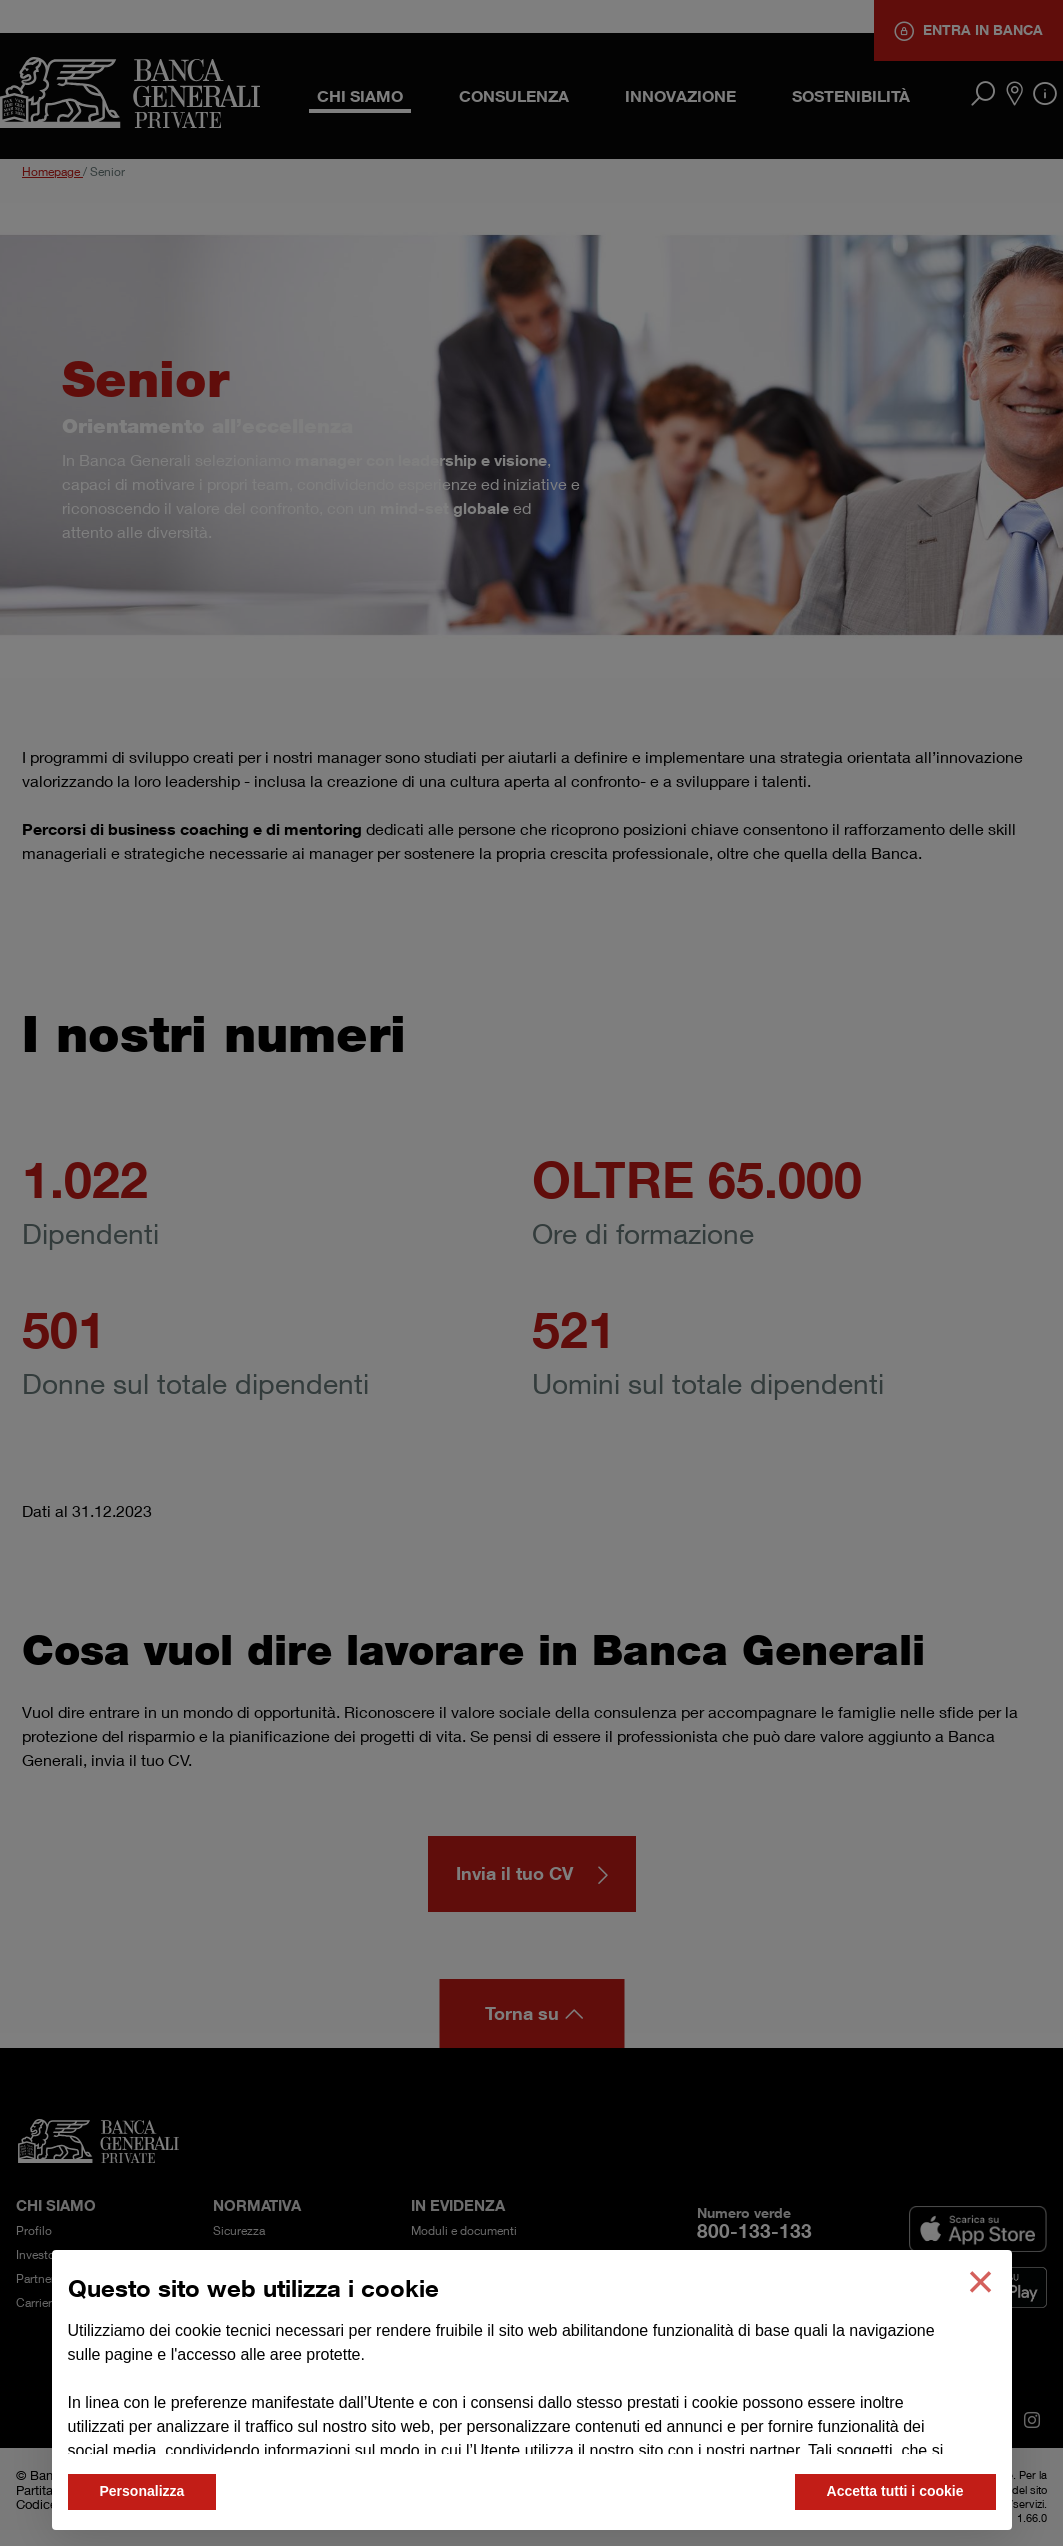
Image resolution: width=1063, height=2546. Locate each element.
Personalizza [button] (142, 2491)
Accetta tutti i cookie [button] (895, 2491)
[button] (980, 2282)
